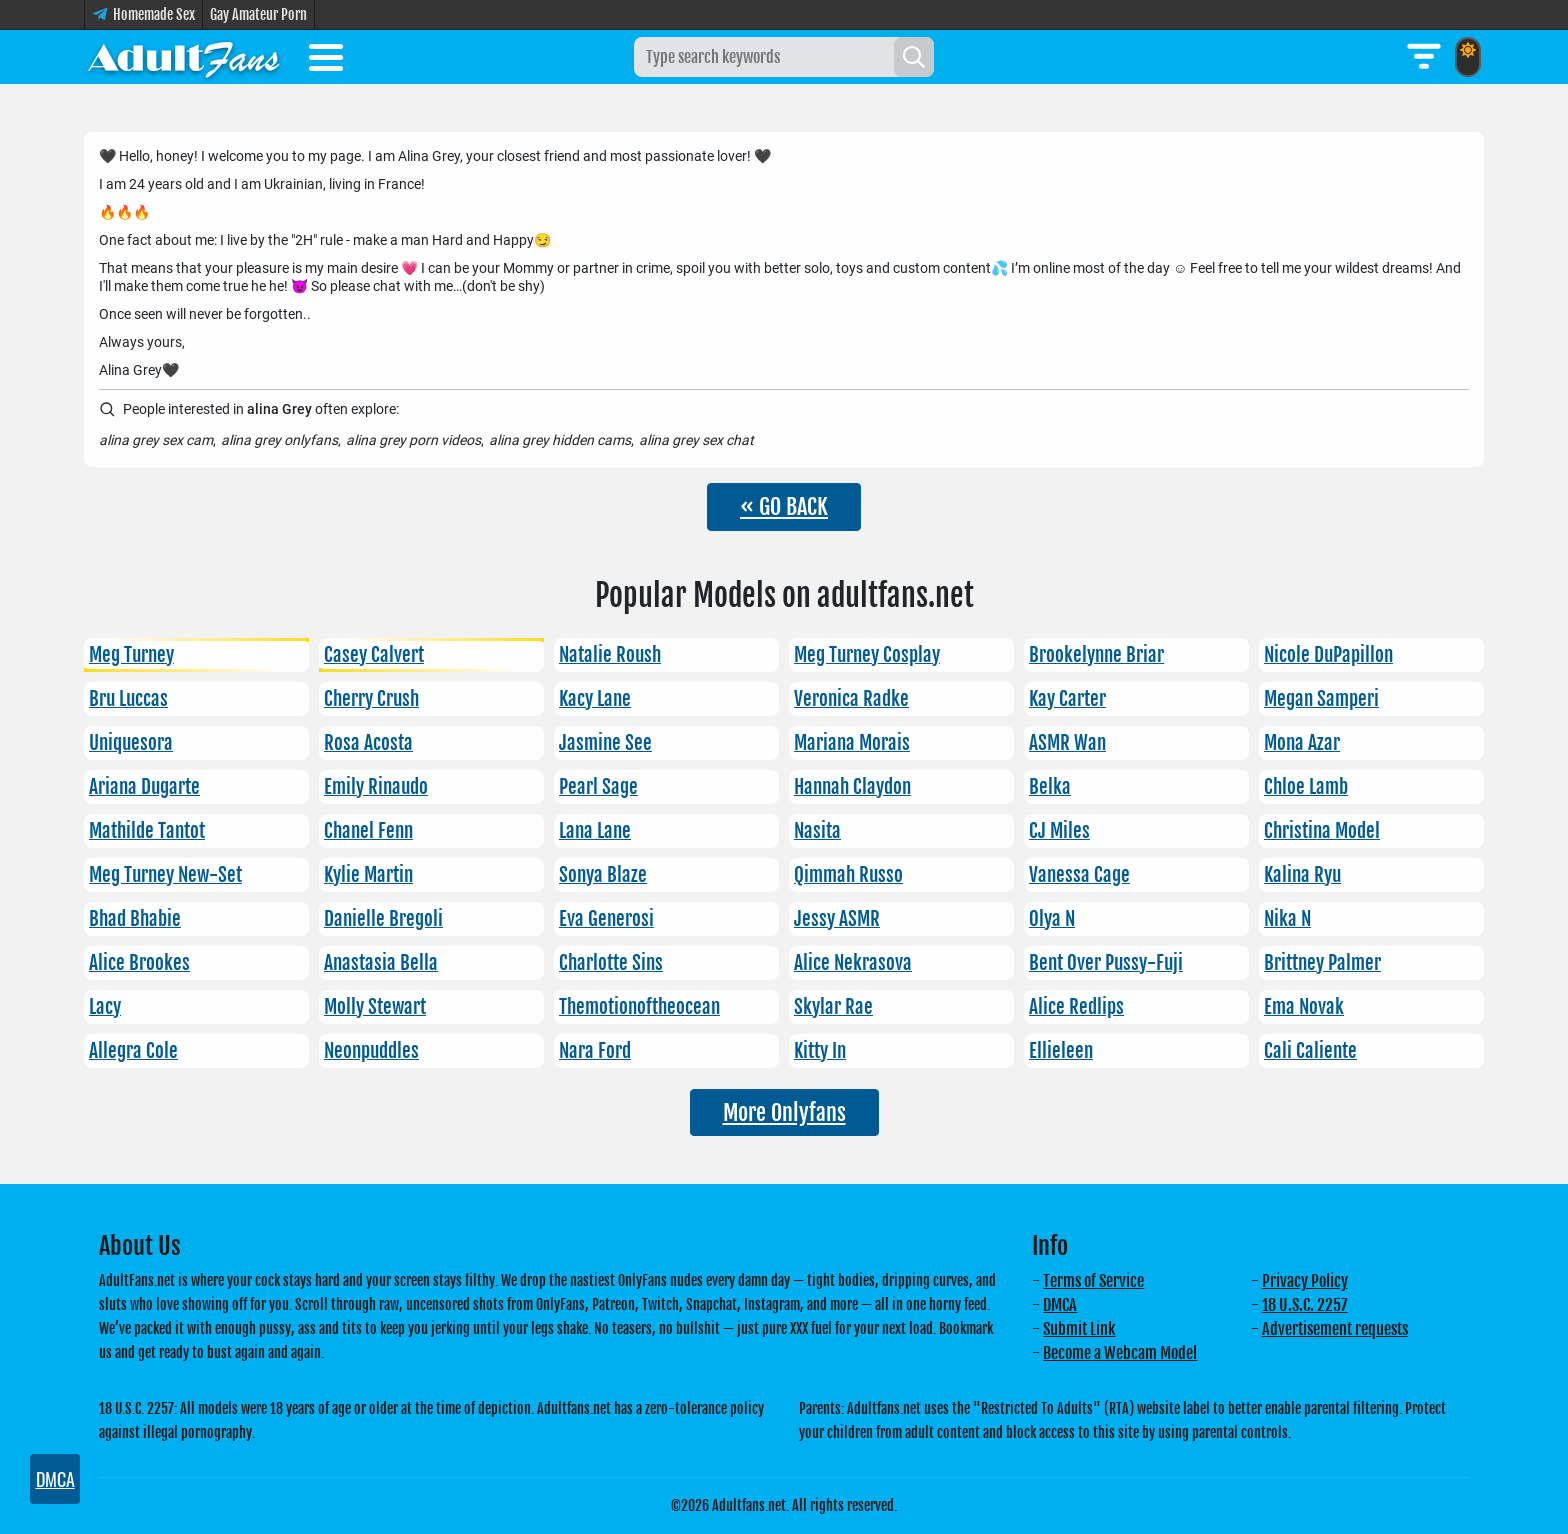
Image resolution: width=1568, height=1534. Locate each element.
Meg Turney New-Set (165, 875)
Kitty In (820, 1051)
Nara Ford (595, 1051)
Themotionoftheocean (639, 1007)
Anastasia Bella (381, 963)
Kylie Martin (368, 875)
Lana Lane (595, 831)
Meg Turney (131, 655)
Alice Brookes (139, 963)
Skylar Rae (833, 1007)
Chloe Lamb (1306, 787)
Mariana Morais (852, 743)
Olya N (1052, 919)
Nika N (1287, 919)
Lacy (105, 1007)
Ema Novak (1304, 1007)
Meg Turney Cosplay (867, 655)
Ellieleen (1061, 1051)
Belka (1050, 787)
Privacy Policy (1305, 1281)
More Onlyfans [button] (784, 1112)
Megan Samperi (1321, 699)
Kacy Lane (595, 699)
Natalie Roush (610, 655)
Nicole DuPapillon (1328, 655)
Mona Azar (1302, 743)
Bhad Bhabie (135, 919)
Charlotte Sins (611, 963)
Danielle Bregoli (383, 919)
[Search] (914, 57)
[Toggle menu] (326, 61)
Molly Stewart (375, 1007)
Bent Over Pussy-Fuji (1106, 963)
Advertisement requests (1335, 1329)
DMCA (1060, 1305)
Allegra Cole (133, 1051)
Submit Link (1079, 1329)
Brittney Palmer (1322, 963)
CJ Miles (1059, 831)
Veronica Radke (851, 699)
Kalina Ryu (1302, 875)
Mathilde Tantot (147, 831)
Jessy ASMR (837, 919)
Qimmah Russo (848, 875)
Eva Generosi (606, 919)
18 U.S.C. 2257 (1305, 1305)
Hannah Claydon (852, 787)
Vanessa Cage (1079, 875)
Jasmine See (605, 743)
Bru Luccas (128, 699)
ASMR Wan (1067, 743)
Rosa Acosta (368, 743)
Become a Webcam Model (1120, 1353)
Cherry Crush (371, 699)
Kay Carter (1067, 699)
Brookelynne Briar (1096, 655)
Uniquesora (131, 743)
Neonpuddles (371, 1051)
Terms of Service (1093, 1281)
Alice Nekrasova (853, 963)
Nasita (817, 831)
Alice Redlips (1076, 1007)
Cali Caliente (1310, 1051)
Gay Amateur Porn (258, 14)
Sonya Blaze (603, 875)
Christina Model (1322, 831)
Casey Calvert (374, 655)
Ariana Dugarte (144, 787)
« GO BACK (784, 506)
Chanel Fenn (368, 831)
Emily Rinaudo (376, 787)
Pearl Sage (598, 787)
